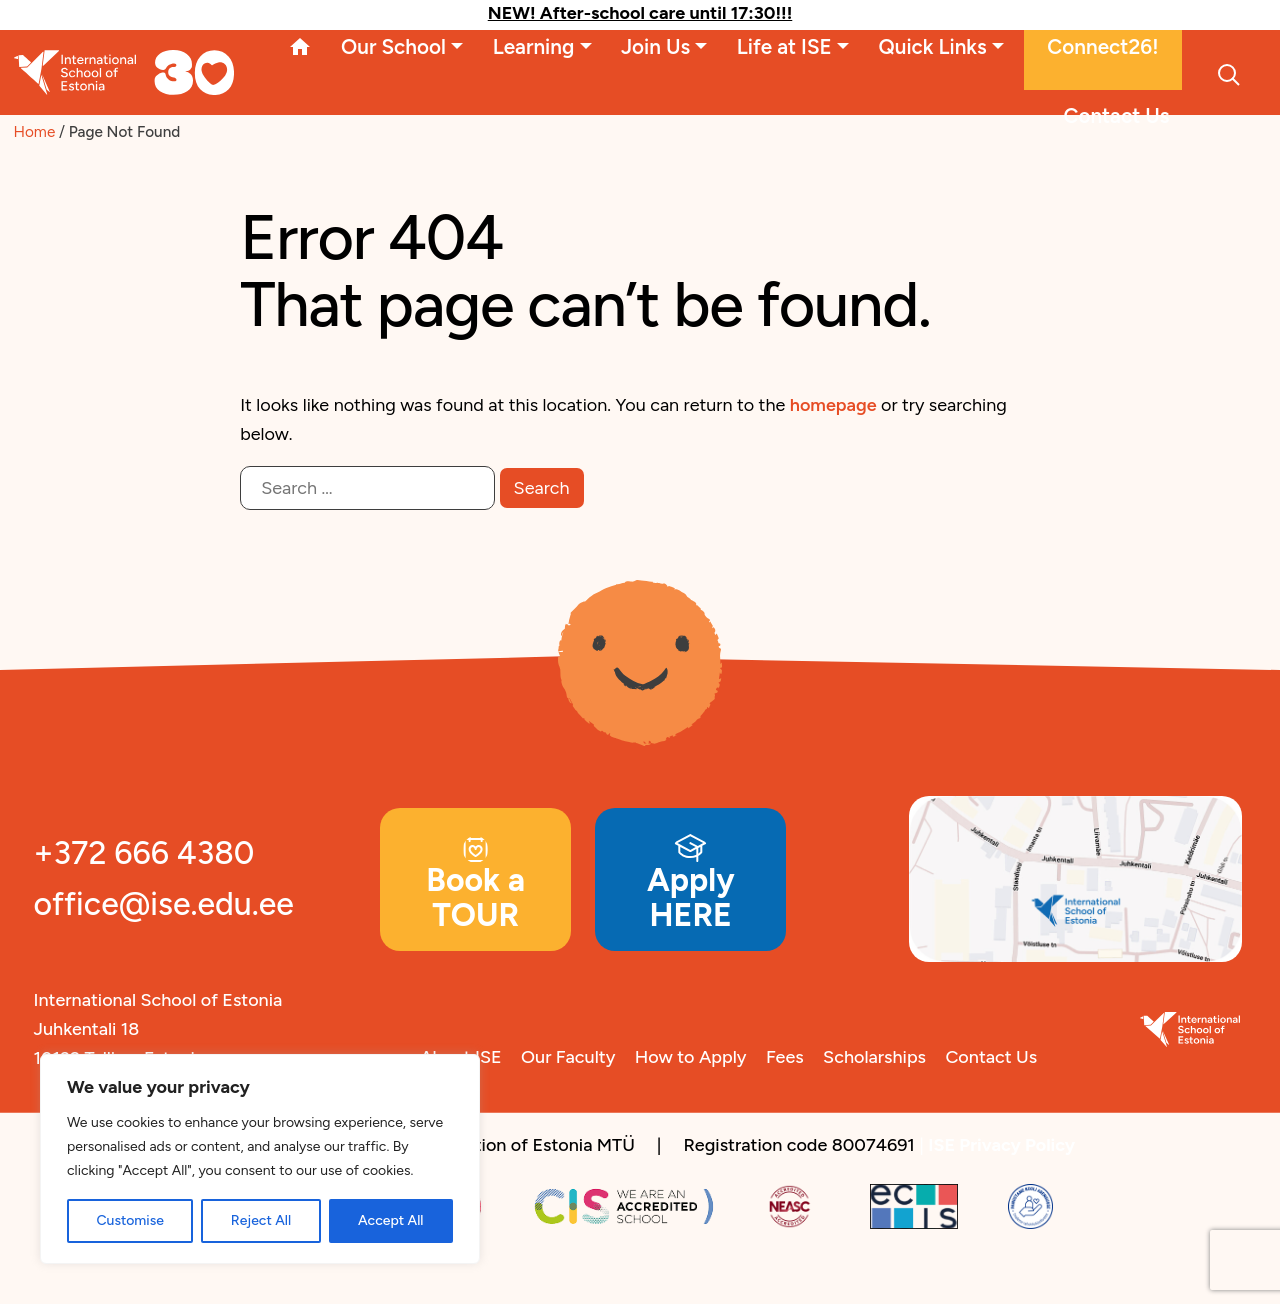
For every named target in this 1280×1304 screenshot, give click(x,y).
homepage (833, 405)
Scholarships (874, 1057)
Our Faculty (568, 1057)
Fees (785, 1057)
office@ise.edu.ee (164, 904)
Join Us (655, 46)
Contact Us (1116, 115)
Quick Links (932, 46)
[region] (260, 1159)
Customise (129, 1220)
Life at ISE (784, 46)
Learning (534, 46)
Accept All (390, 1220)
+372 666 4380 (144, 853)
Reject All (261, 1220)
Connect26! (1102, 46)
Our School (393, 46)
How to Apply (691, 1057)
